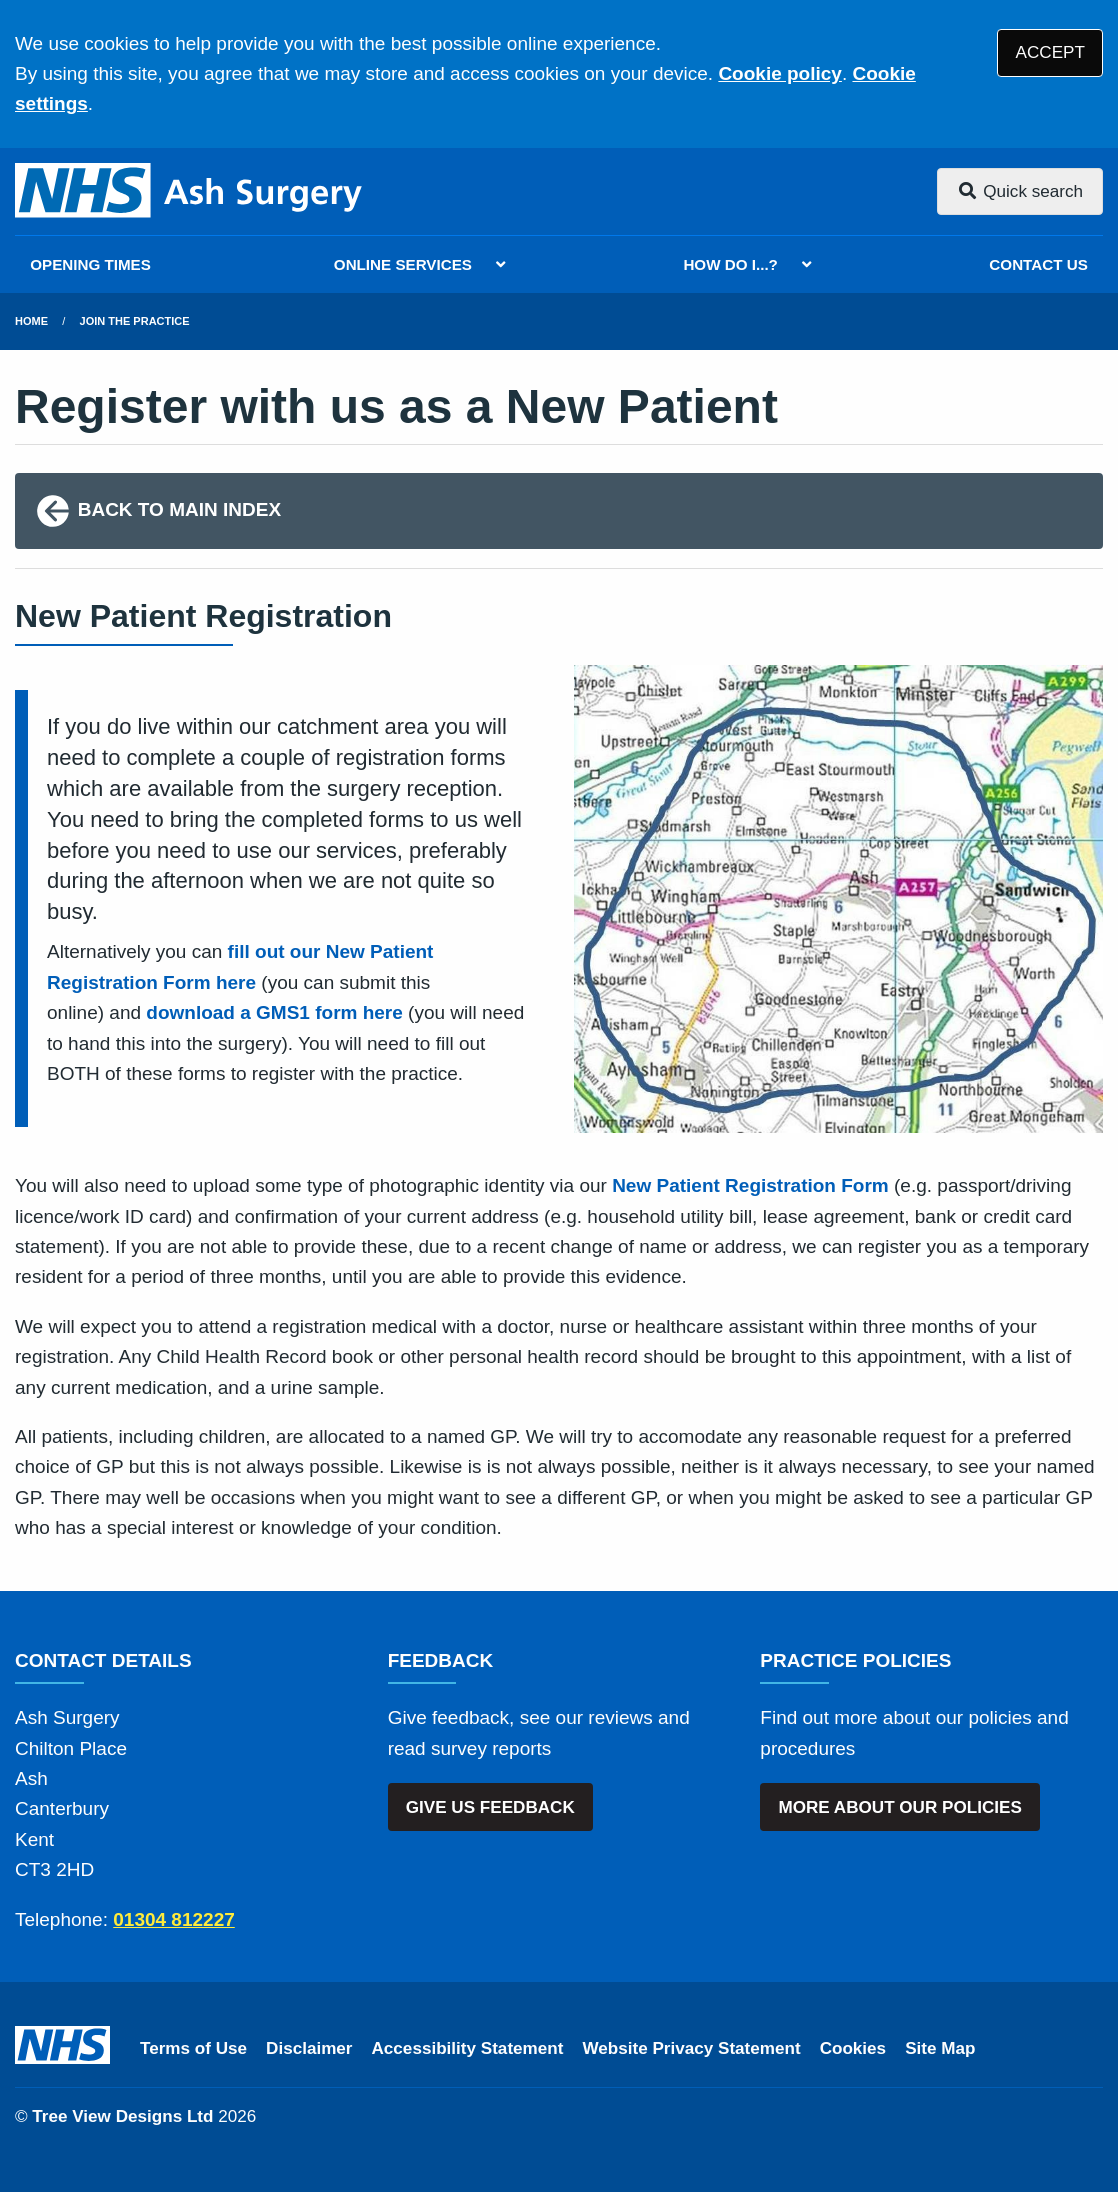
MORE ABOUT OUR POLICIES (899, 1807)
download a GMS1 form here (274, 1012)
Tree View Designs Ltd (122, 2116)
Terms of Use (193, 2048)
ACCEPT (1050, 52)
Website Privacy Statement (691, 2048)
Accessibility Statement (468, 2048)
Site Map (940, 2048)
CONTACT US (1038, 264)
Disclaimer (309, 2048)
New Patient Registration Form (750, 1185)
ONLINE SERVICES (403, 264)
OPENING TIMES (90, 264)
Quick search (1020, 191)
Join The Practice (135, 321)
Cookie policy (780, 73)
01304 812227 (174, 1919)
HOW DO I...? (730, 264)
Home (31, 321)
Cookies (853, 2048)
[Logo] (190, 191)
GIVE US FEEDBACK (490, 1807)
